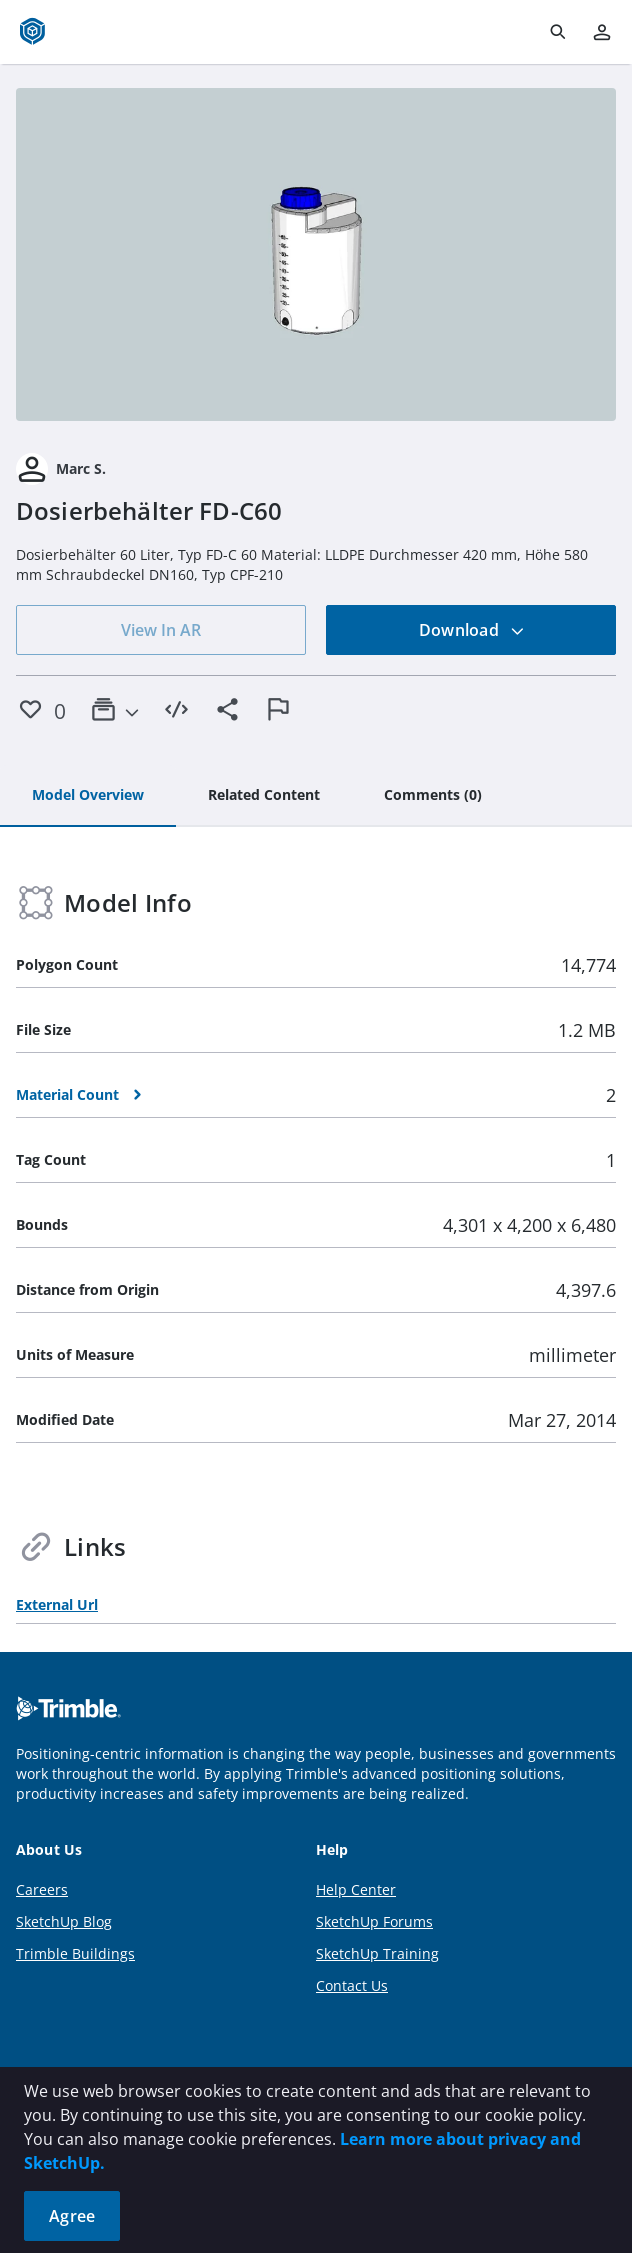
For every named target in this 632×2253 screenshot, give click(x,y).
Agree (72, 2216)
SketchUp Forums (374, 1921)
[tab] (88, 796)
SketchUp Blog (64, 1921)
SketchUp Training (377, 1953)
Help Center (356, 1889)
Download (472, 630)
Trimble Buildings (75, 1953)
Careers (42, 1889)
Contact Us (352, 1985)
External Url (57, 1604)
